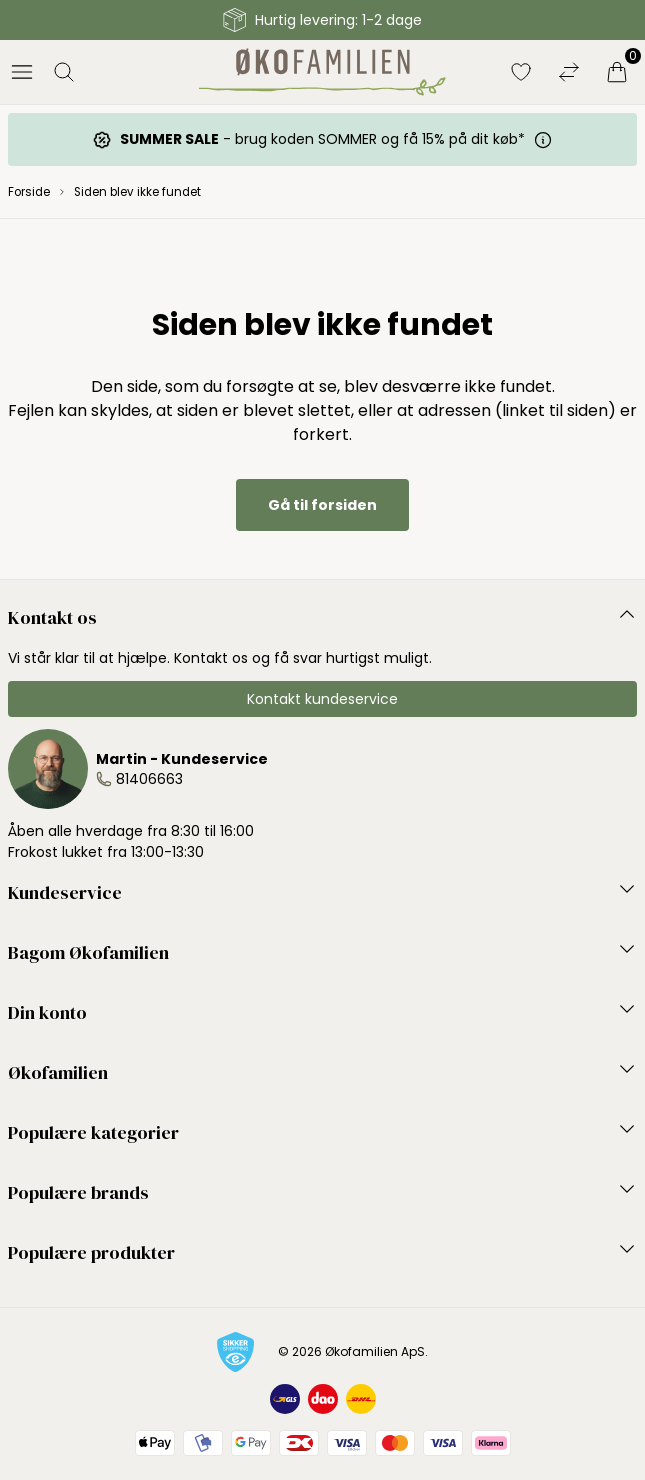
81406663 (149, 779)
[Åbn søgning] (64, 72)
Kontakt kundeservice (322, 699)
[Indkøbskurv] (617, 72)
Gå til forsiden (322, 505)
